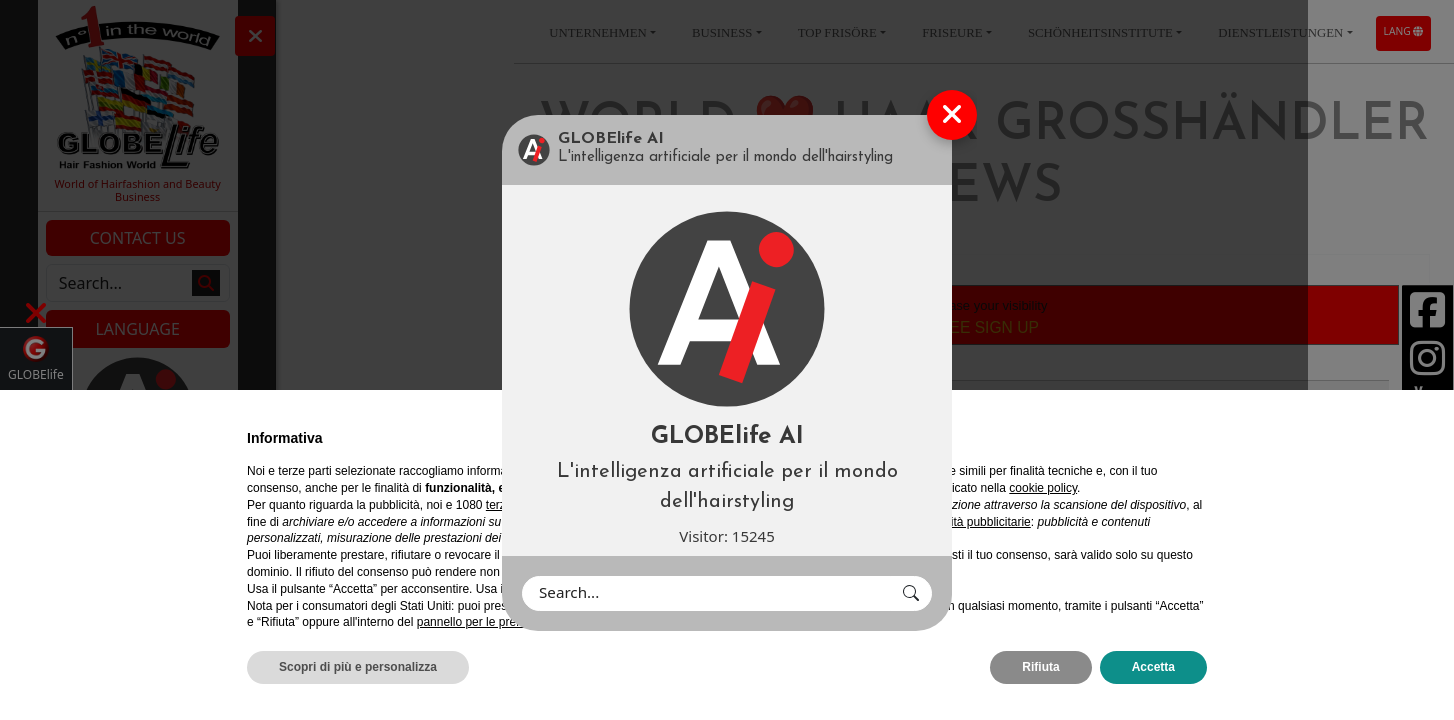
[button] (911, 593)
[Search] (706, 593)
